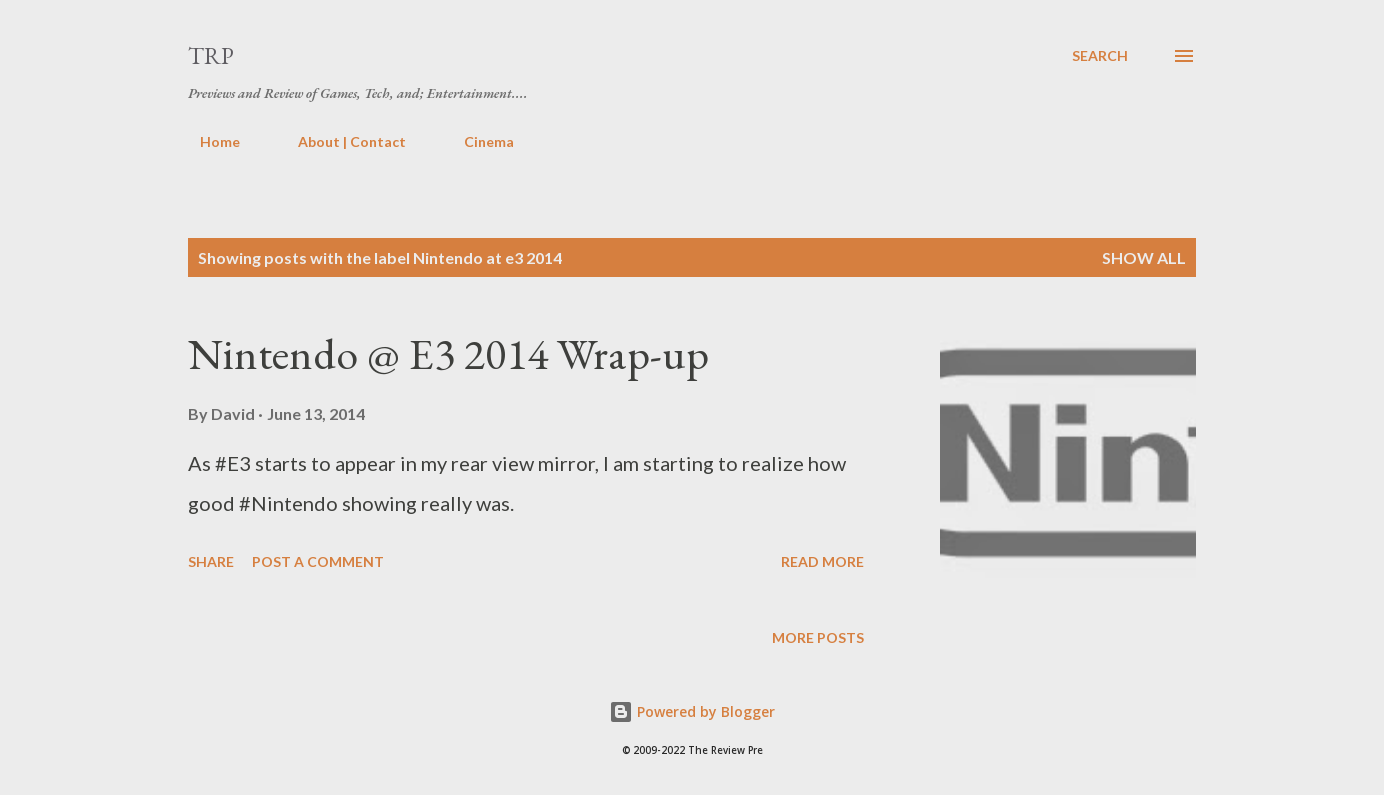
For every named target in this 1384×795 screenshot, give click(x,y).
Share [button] (211, 561)
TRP (211, 55)
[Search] (1100, 56)
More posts (818, 637)
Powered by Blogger (692, 711)
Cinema (477, 141)
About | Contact (340, 141)
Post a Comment (318, 561)
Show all (1144, 257)
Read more (822, 561)
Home (208, 141)
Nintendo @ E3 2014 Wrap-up (448, 353)
